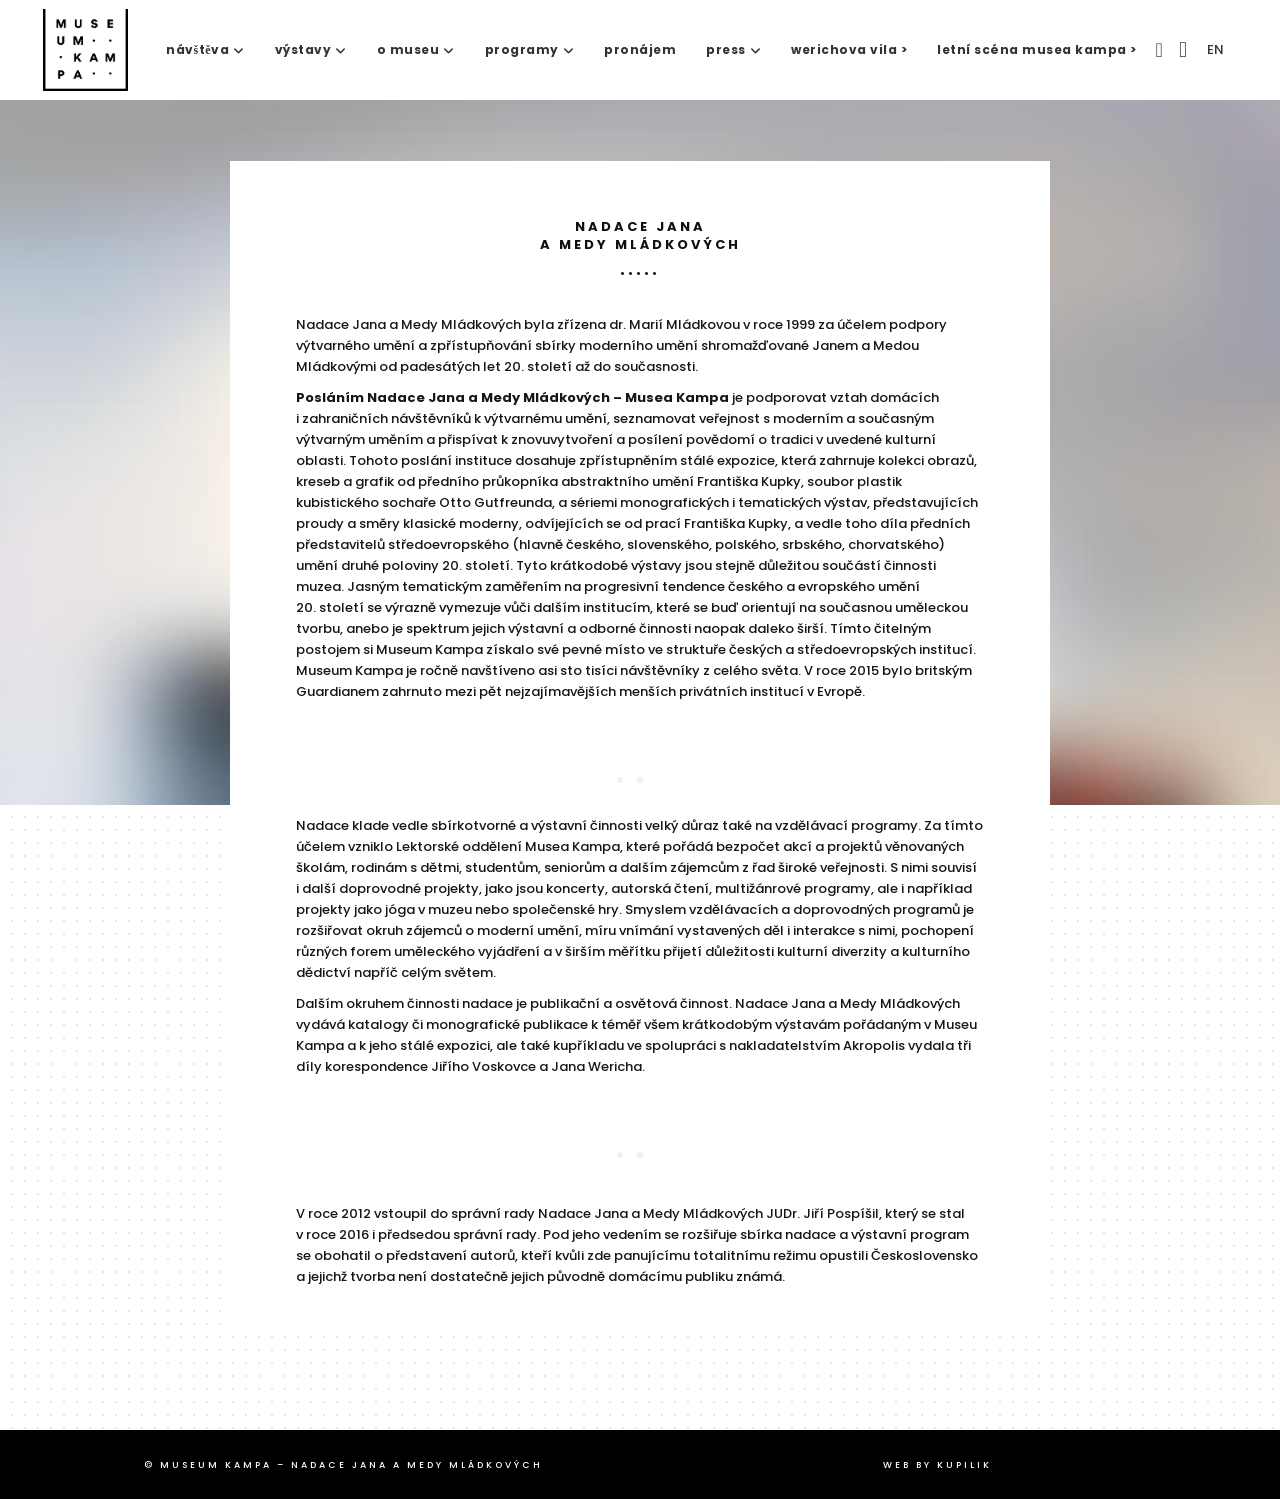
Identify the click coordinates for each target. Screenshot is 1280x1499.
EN (1215, 49)
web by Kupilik (937, 1465)
